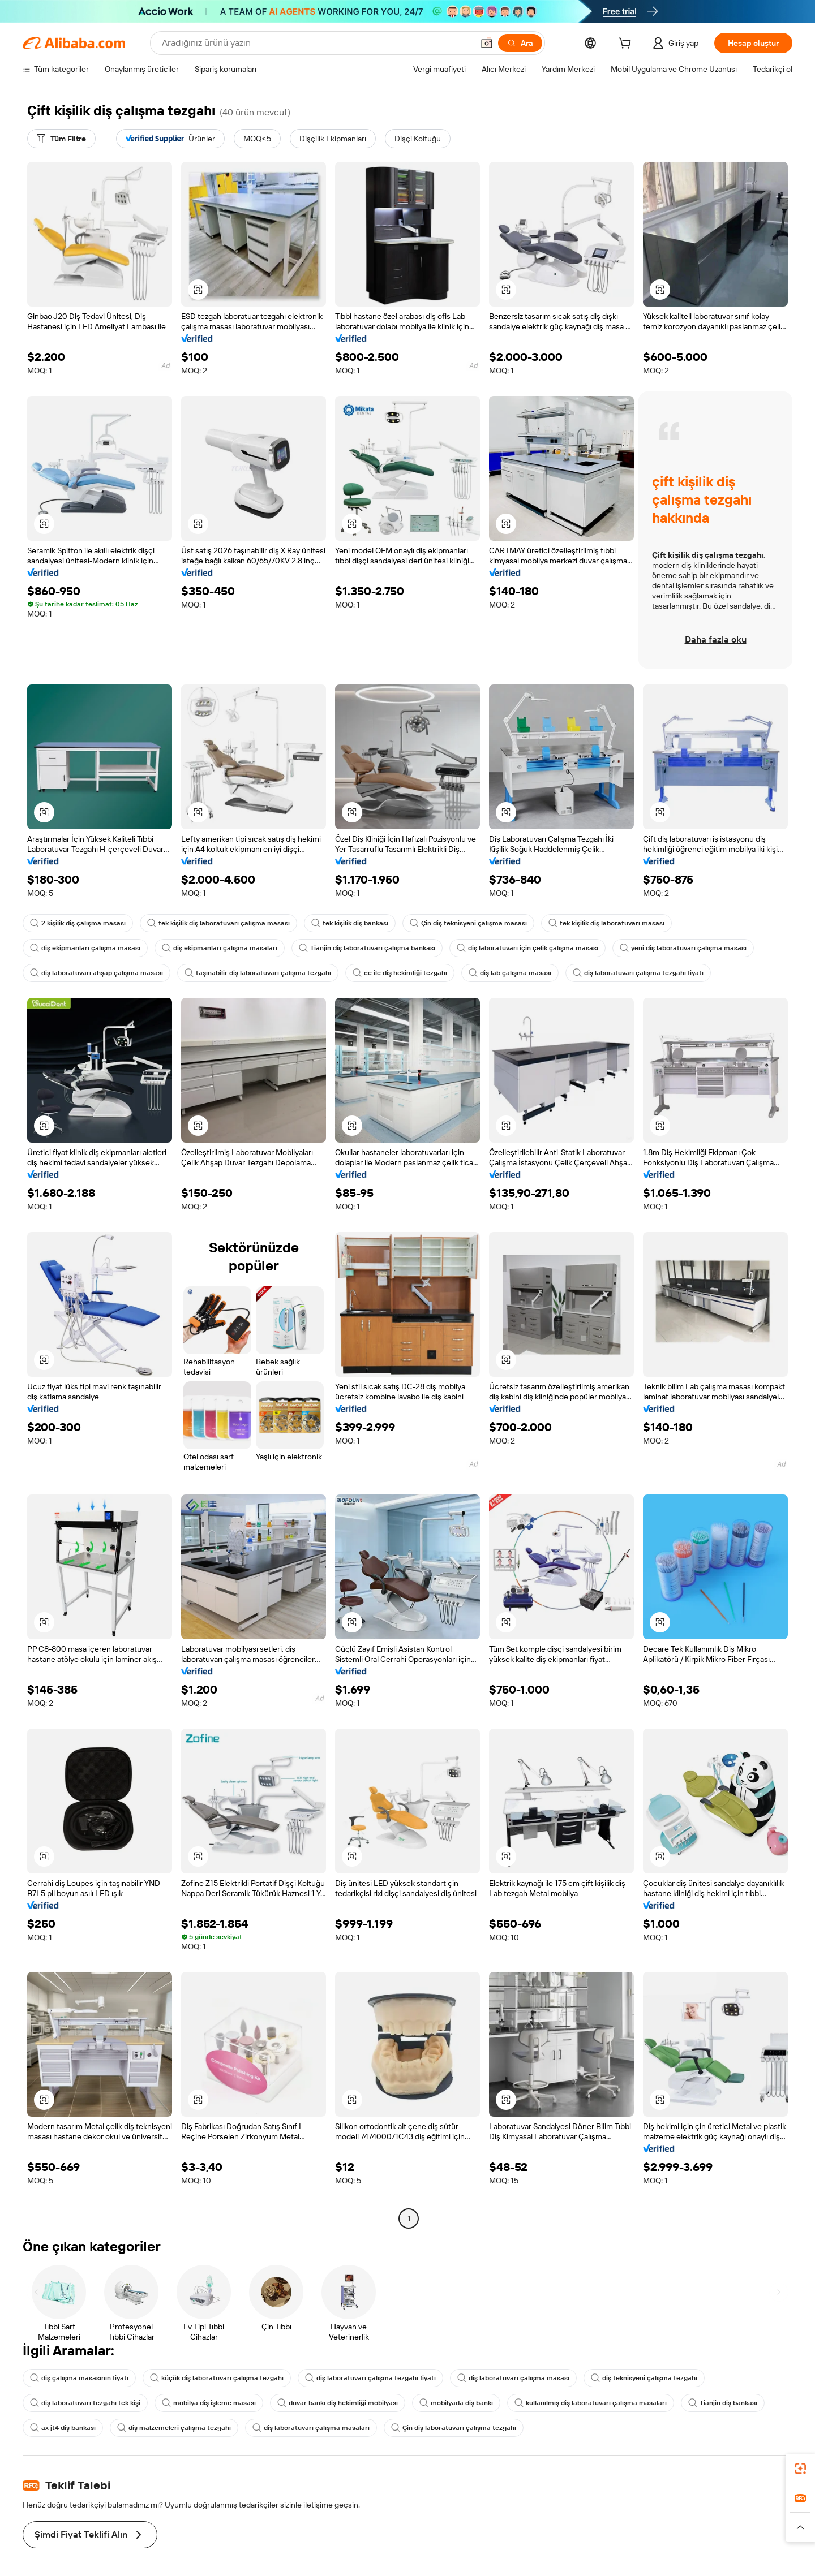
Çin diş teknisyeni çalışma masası (461, 923)
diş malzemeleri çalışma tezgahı (170, 2409)
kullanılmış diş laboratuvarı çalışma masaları (577, 2384)
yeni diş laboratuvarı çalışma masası (663, 948)
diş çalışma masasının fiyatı (78, 2359)
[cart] (622, 44)
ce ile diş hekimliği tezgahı (386, 972)
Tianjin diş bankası (706, 2384)
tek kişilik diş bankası (344, 923)
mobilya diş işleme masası (203, 2384)
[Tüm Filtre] (61, 138)
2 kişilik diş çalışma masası (77, 923)
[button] (198, 289)
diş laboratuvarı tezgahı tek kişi (83, 2384)
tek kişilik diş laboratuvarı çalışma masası (215, 923)
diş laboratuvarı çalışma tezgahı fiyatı (618, 972)
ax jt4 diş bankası (62, 2409)
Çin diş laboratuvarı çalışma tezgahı (440, 2409)
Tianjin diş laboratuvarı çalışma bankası (357, 948)
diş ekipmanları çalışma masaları (214, 948)
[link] (800, 2468)
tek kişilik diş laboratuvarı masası (595, 923)
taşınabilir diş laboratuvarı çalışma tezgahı (249, 972)
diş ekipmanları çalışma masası (83, 948)
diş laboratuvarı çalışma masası (497, 2359)
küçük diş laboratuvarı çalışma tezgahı (211, 2359)
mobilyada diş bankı (446, 2384)
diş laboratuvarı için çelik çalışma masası (513, 948)
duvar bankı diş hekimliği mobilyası (330, 2384)
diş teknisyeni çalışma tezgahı (624, 2359)
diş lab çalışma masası (494, 972)
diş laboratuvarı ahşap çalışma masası (94, 972)
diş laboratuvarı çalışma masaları (303, 2409)
